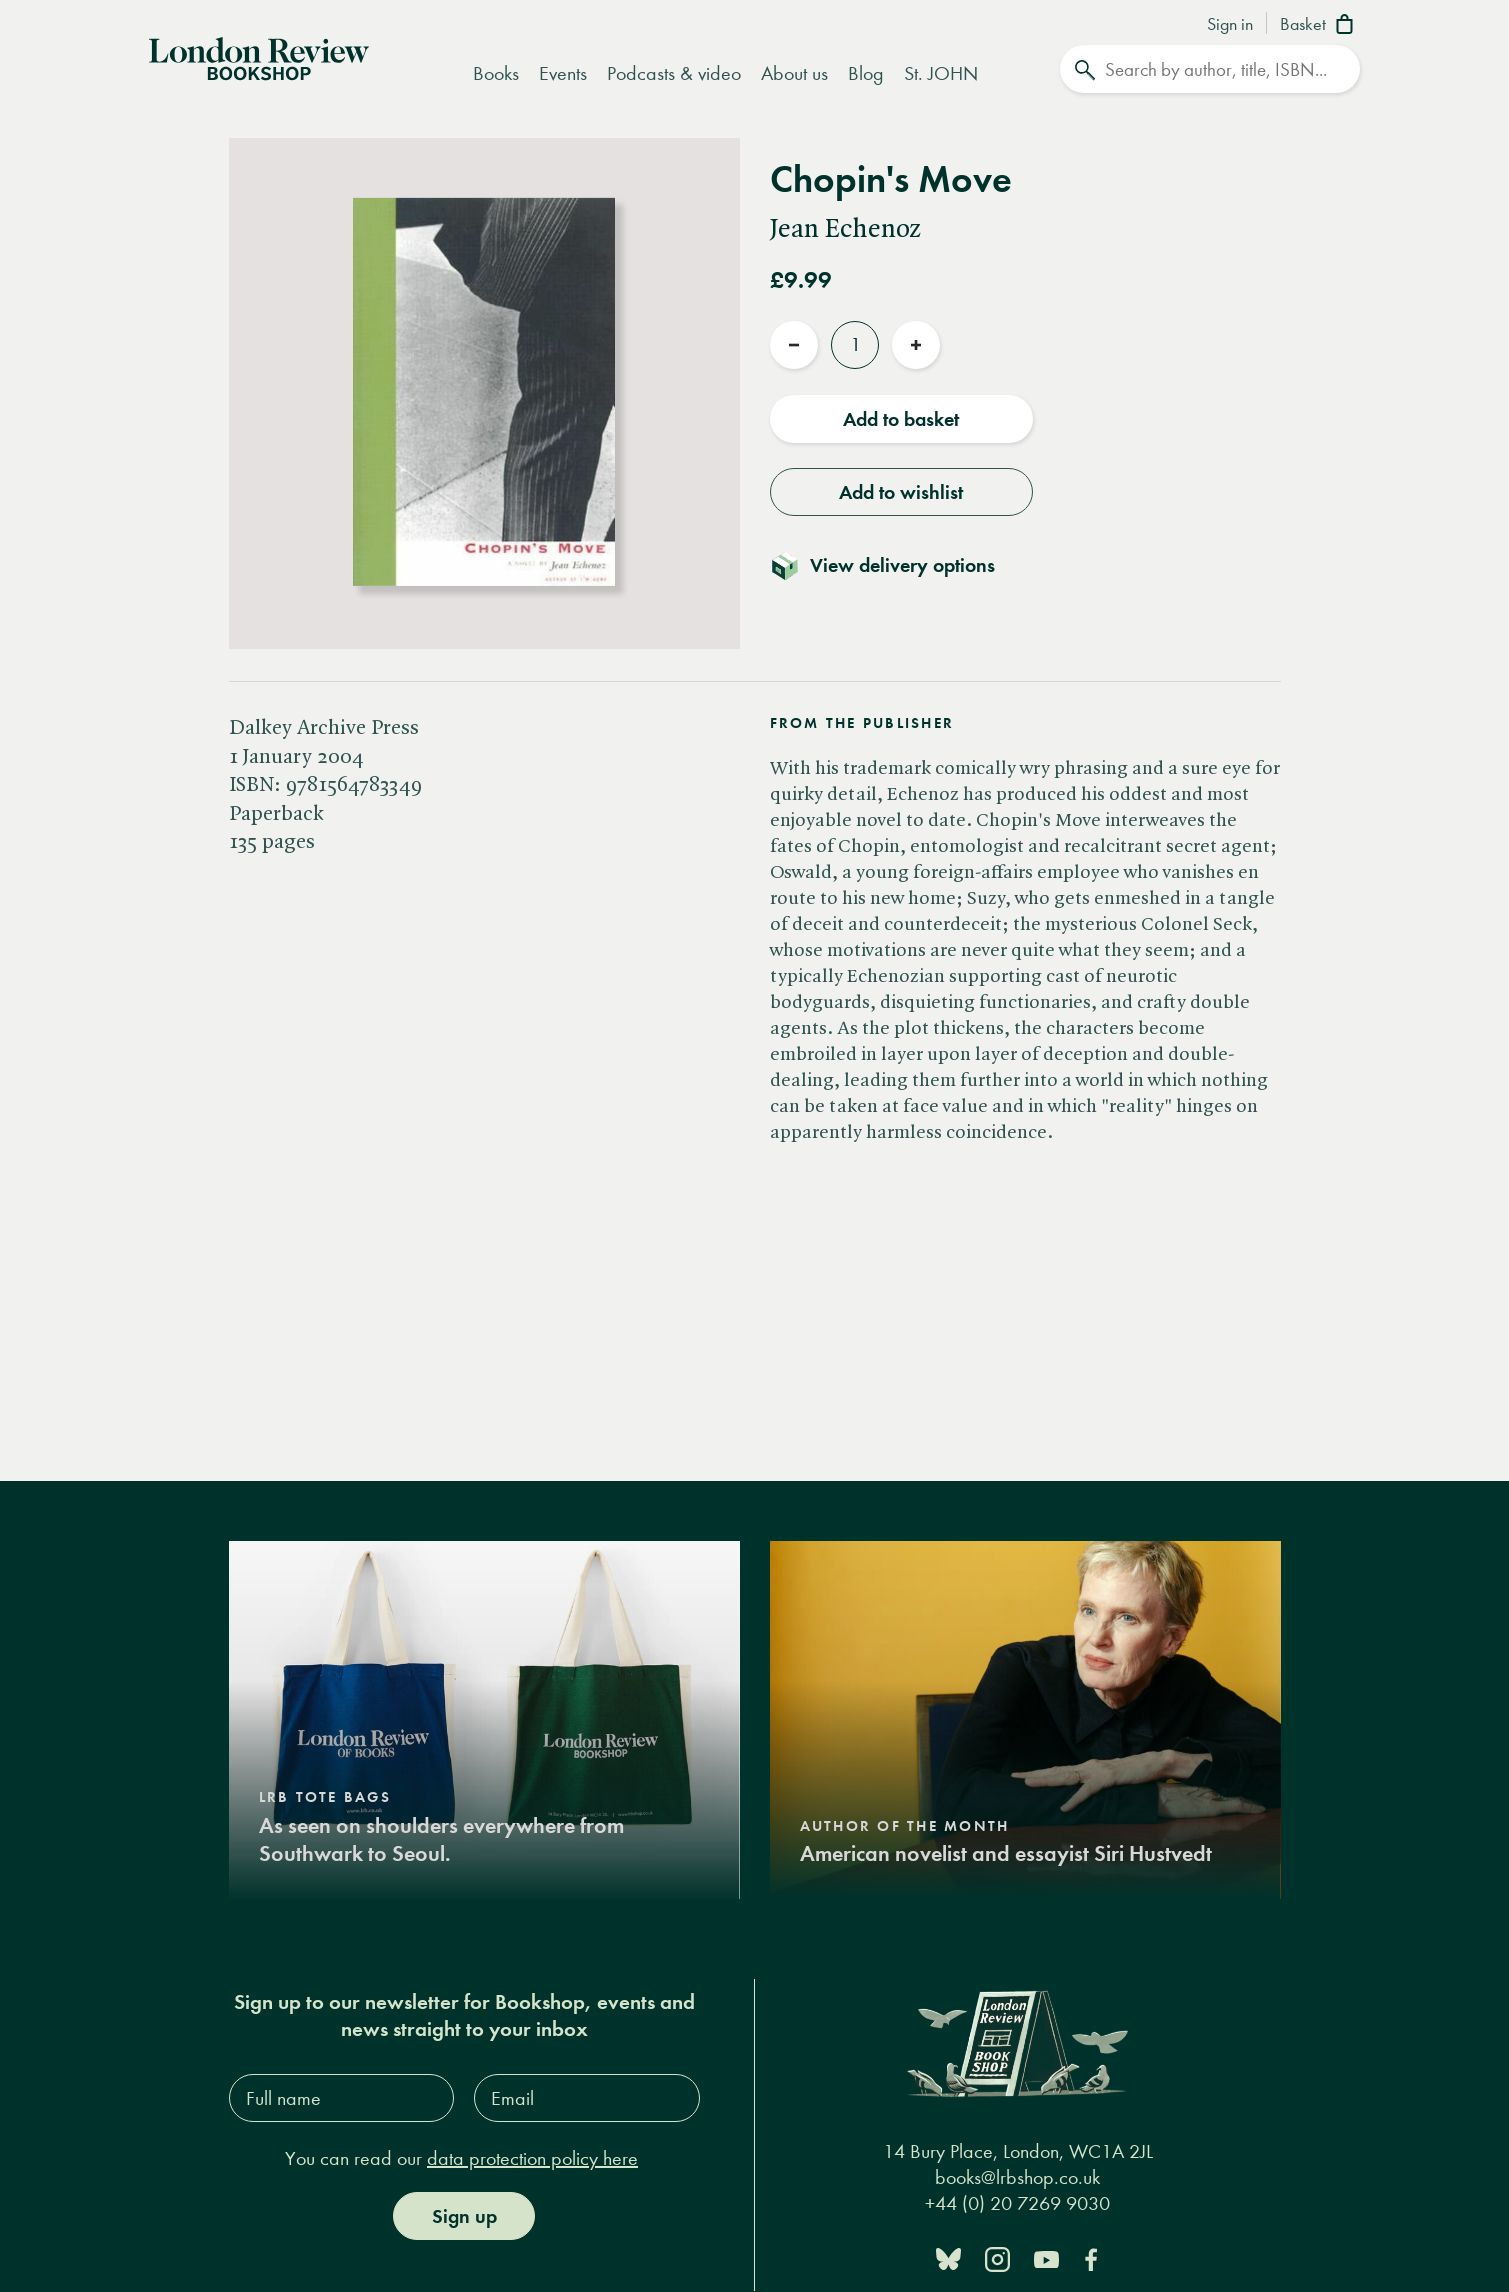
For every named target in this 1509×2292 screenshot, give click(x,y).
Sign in (1230, 25)
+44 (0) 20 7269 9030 (1017, 2203)
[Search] (1210, 69)
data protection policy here (532, 2158)
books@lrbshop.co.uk (1017, 2177)
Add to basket (901, 419)
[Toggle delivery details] (894, 565)
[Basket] (1320, 26)
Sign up (464, 2216)
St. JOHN (941, 73)
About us (794, 73)
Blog (866, 73)
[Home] (259, 57)
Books (496, 73)
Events (563, 73)
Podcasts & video (674, 73)
